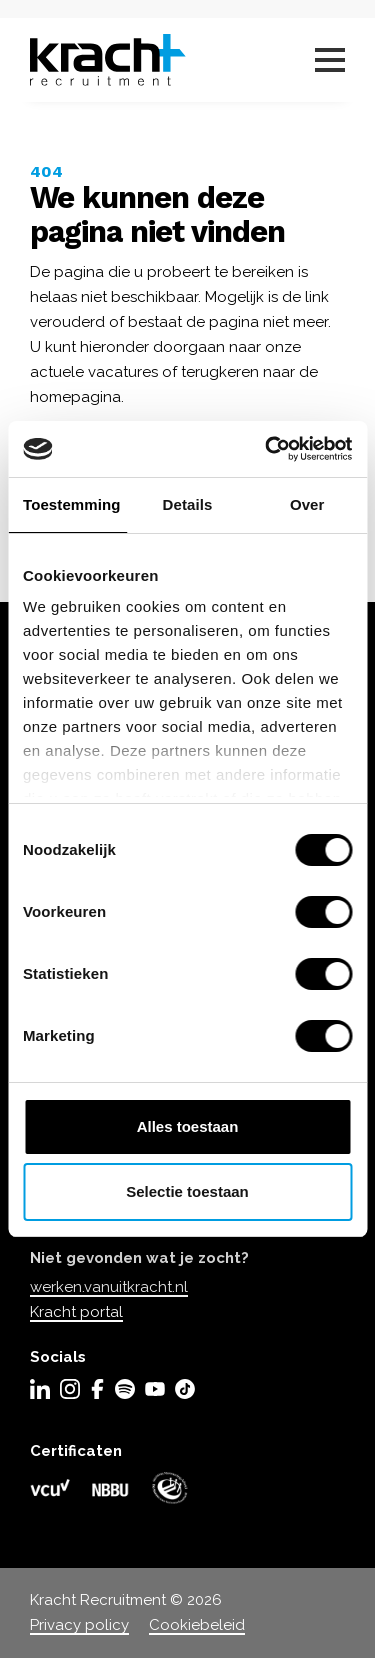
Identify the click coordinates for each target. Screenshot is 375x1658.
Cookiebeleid (197, 1625)
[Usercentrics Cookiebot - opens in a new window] (267, 449)
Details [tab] (188, 504)
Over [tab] (307, 504)
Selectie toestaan (187, 1191)
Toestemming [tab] (72, 504)
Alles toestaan (188, 1126)
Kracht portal (76, 1312)
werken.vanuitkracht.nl (109, 1287)
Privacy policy (79, 1625)
